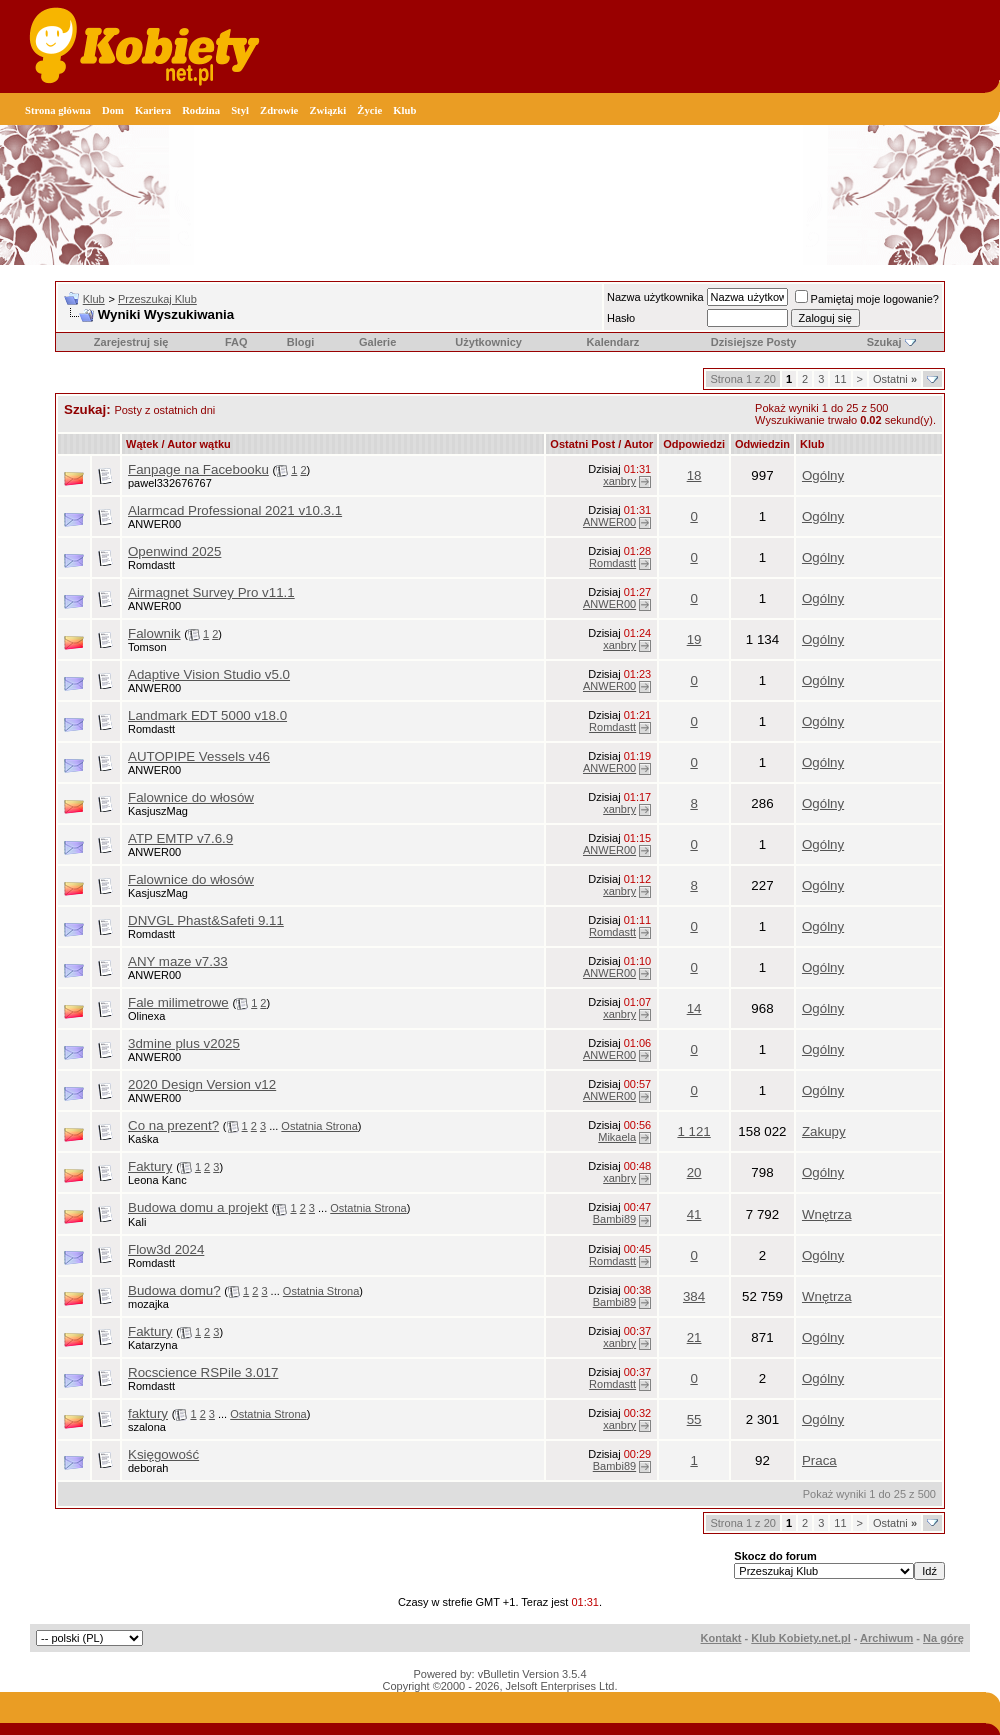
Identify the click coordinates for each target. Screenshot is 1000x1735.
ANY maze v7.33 (178, 961)
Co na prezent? (173, 1125)
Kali (137, 1222)
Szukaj (884, 342)
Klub (404, 110)
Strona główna (58, 110)
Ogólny (823, 475)
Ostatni (895, 379)
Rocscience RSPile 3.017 (203, 1372)
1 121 (693, 1131)
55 (694, 1419)
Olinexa (146, 1016)
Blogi (301, 342)
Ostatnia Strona (319, 1126)
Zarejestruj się (131, 342)
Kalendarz (613, 342)
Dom (113, 110)
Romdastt (151, 565)
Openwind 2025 (174, 551)
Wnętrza (827, 1214)
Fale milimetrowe (178, 1002)
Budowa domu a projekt (198, 1207)
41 (694, 1214)
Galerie (377, 342)
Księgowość (163, 1454)
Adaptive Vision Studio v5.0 (209, 674)
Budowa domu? (174, 1290)
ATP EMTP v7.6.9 (180, 838)
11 (840, 379)
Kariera (153, 110)
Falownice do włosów (191, 797)
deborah (148, 1468)
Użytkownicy (488, 342)
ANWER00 (154, 524)
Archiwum (886, 1638)
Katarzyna (153, 1345)
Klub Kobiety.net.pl (800, 1638)
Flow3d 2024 (166, 1249)
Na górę (943, 1638)
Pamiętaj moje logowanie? (867, 299)
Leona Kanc (157, 1180)
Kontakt (721, 1638)
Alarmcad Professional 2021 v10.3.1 (235, 510)
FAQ (236, 342)
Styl (240, 110)
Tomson (147, 647)
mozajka (148, 1304)
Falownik (154, 633)
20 (694, 1172)
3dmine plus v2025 (184, 1043)
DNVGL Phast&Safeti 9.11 (206, 920)
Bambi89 (614, 1219)
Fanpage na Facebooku (198, 469)
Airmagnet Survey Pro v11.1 (211, 592)
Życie (369, 110)
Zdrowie (279, 110)
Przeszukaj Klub (157, 299)
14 (694, 1008)
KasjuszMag (158, 811)
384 (694, 1296)
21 (694, 1337)
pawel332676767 (170, 483)
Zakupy (824, 1131)
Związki (327, 110)
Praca (819, 1460)
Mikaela (617, 1137)
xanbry (619, 481)
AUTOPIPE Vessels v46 (199, 756)
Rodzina (201, 110)
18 (694, 475)
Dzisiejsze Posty (754, 342)
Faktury (150, 1166)
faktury (148, 1413)
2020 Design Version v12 (202, 1084)
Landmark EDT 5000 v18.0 (207, 715)
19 (694, 639)
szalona (147, 1427)
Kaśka (143, 1139)
